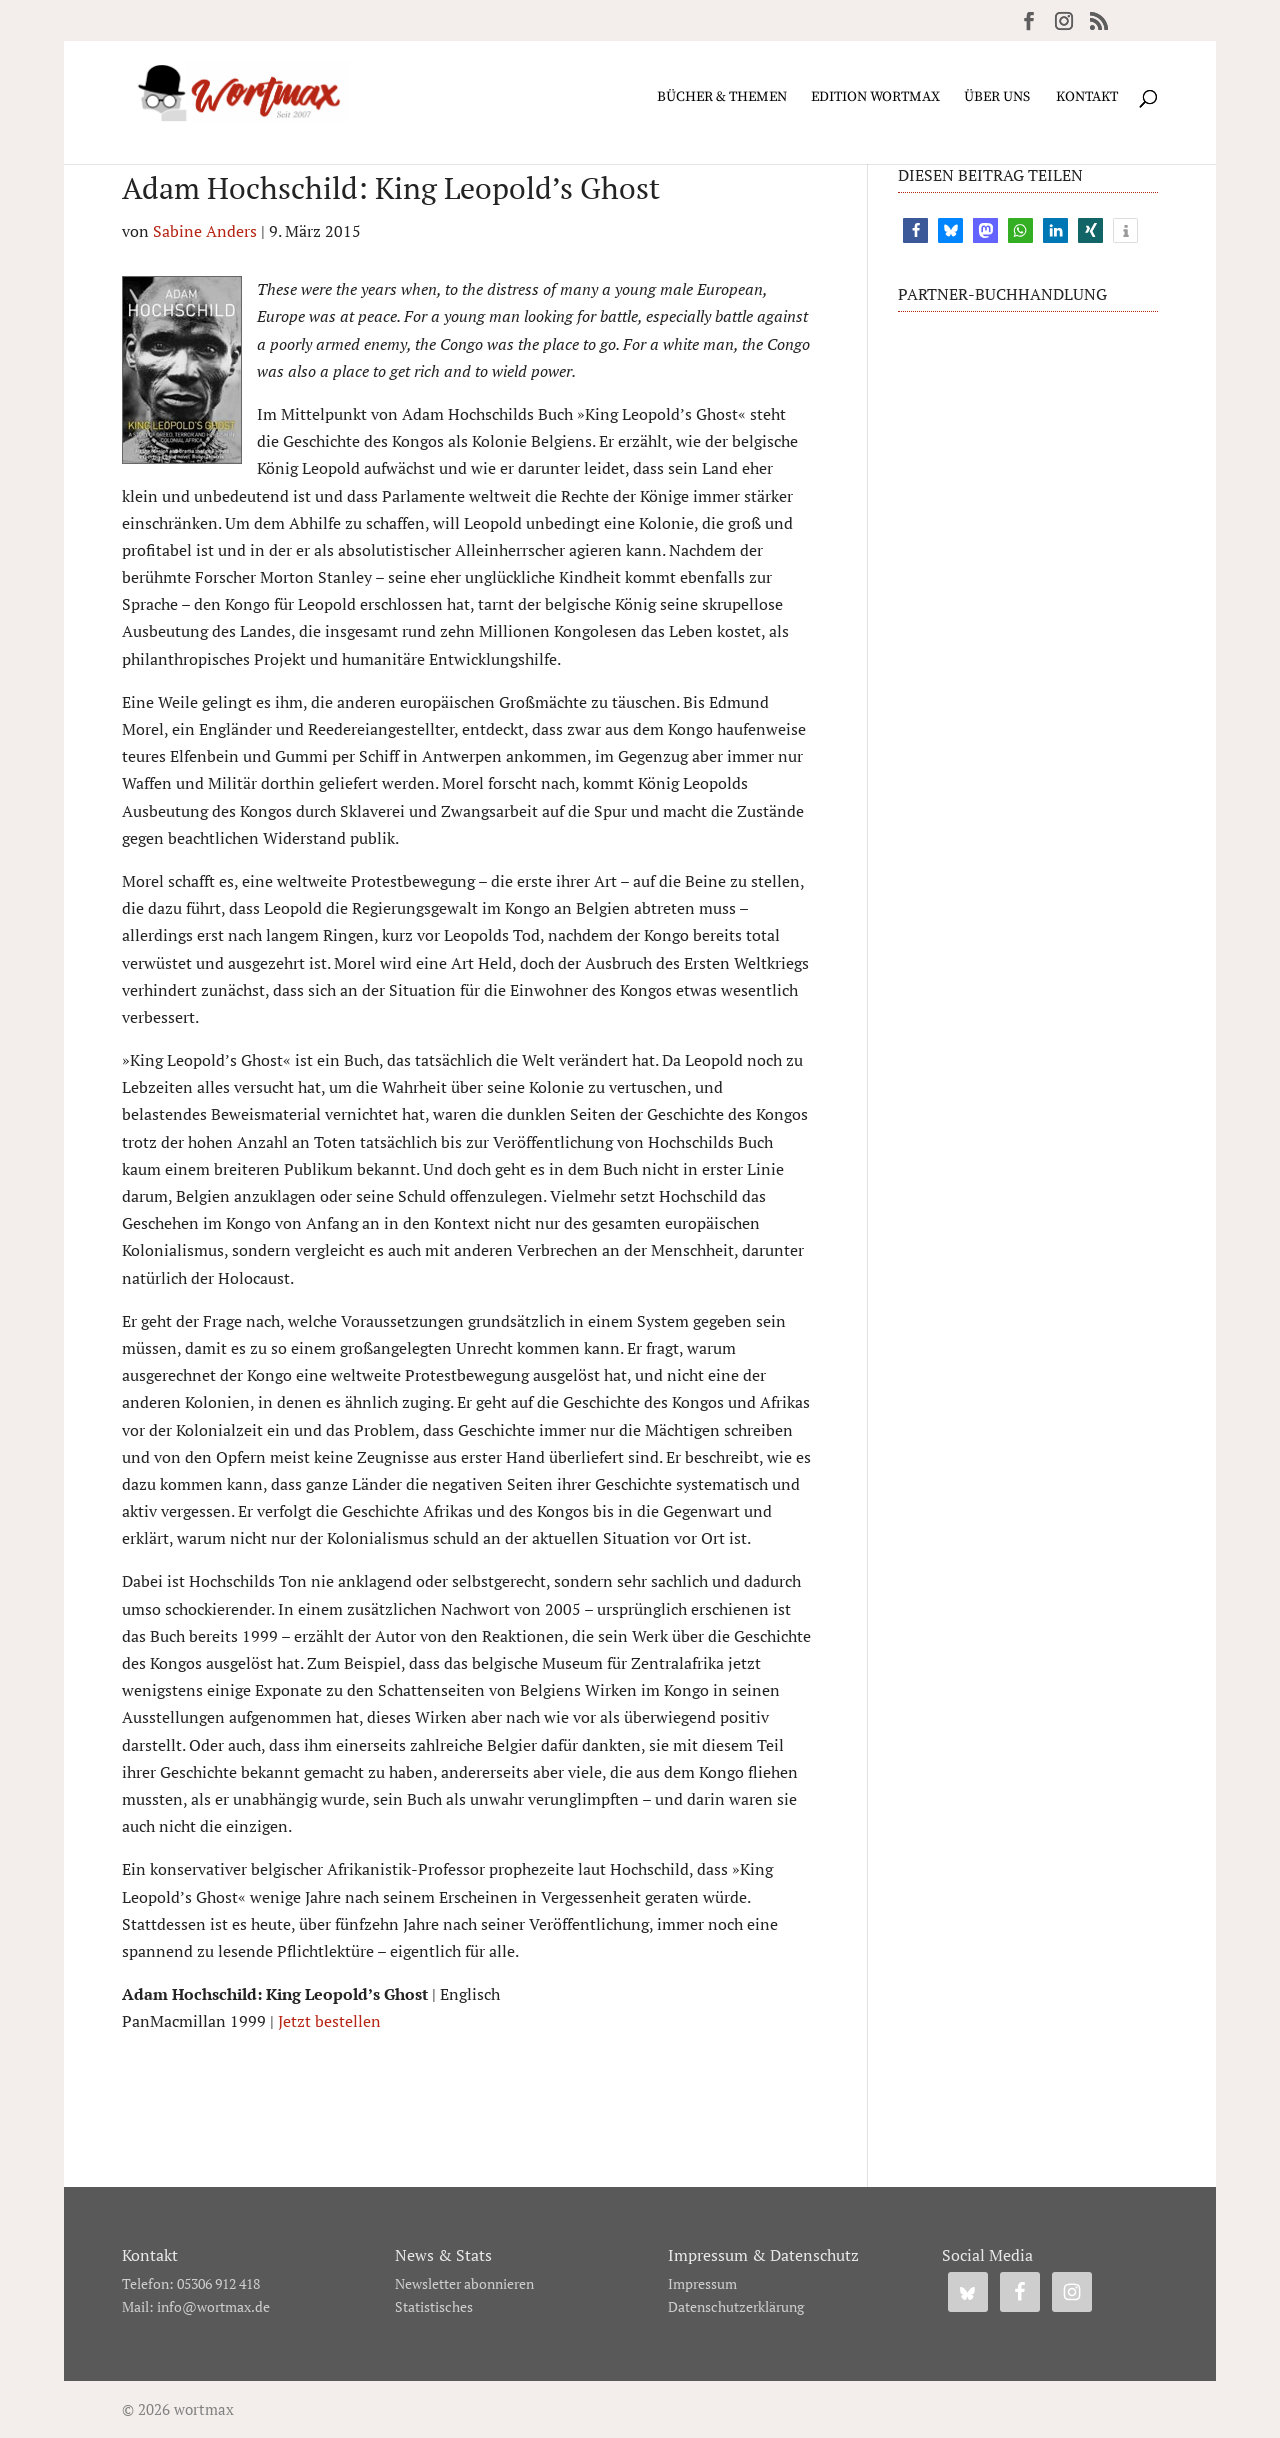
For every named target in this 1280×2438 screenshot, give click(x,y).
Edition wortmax (875, 98)
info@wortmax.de (213, 2306)
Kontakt (1087, 98)
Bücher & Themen (722, 98)
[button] (915, 230)
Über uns (997, 98)
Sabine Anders (205, 231)
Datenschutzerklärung (736, 2306)
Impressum (702, 2283)
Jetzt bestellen (329, 2021)
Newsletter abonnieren (464, 2283)
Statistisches (434, 2306)
